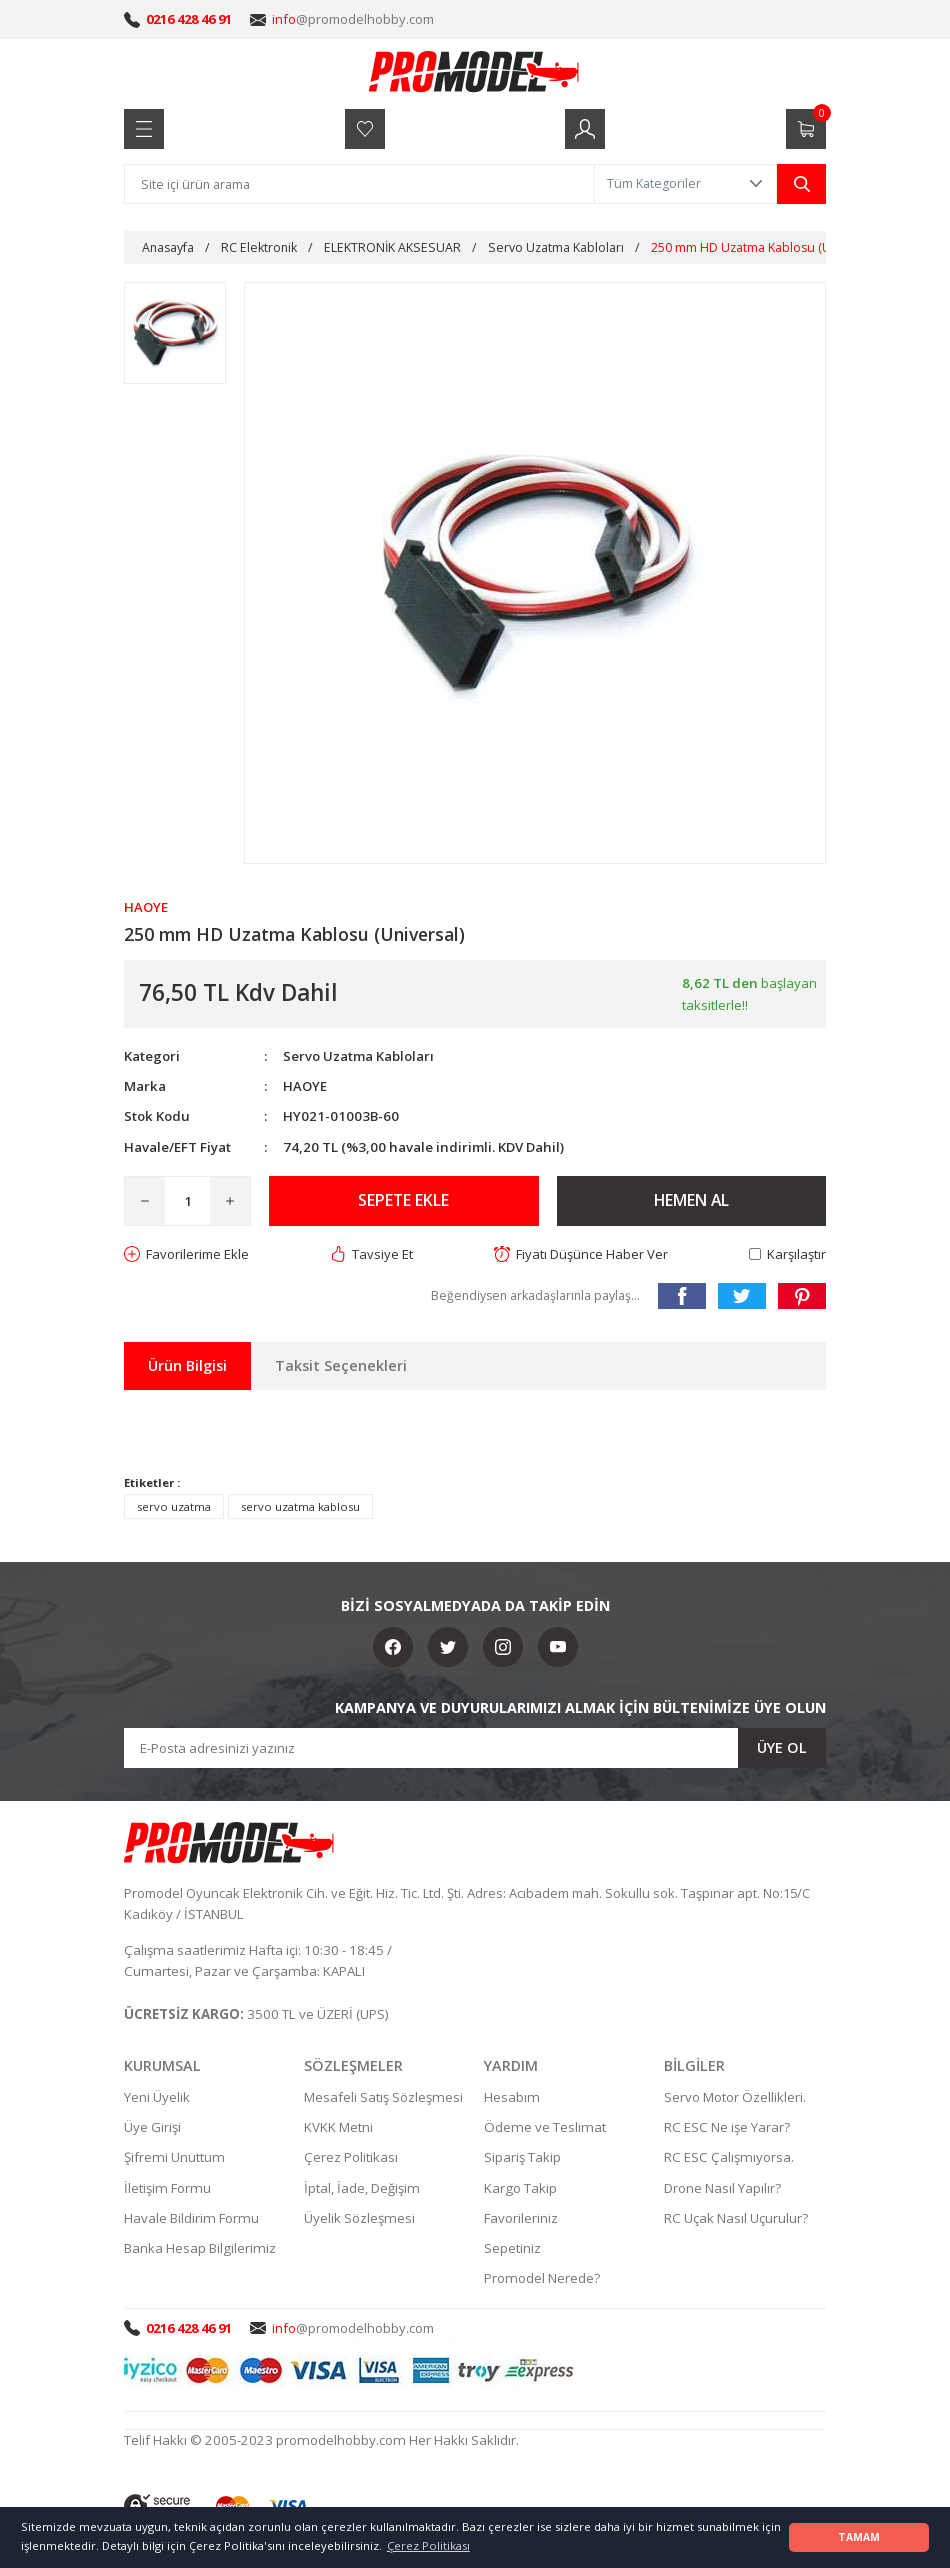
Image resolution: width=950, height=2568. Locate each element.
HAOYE (305, 1086)
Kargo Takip (520, 2188)
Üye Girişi (152, 2128)
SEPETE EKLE (404, 1201)
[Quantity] (187, 1201)
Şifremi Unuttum (174, 2158)
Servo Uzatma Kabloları (358, 1056)
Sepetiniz (512, 2249)
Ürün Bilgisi (187, 1365)
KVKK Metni (338, 2128)
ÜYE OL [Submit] (782, 1747)
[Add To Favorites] (187, 1254)
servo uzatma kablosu (300, 1506)
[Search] (359, 184)
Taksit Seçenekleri (341, 1365)
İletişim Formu (167, 2188)
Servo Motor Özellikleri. (735, 2098)
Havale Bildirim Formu (191, 2219)
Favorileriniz (521, 2219)
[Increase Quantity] (230, 1201)
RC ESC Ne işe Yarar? (727, 2128)
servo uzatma (174, 1506)
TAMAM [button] (859, 2537)
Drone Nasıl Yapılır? (722, 2188)
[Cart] (806, 129)
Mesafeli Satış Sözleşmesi (383, 2098)
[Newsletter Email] (475, 1748)
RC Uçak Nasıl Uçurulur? (736, 2219)
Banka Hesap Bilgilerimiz (200, 2249)
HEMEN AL (691, 1201)
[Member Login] (585, 129)
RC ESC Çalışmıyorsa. (729, 2158)
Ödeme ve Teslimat (545, 2128)
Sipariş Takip (522, 2158)
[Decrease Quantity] (145, 1201)
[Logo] (475, 71)
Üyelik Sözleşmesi (359, 2219)
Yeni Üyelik (157, 2098)
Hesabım (512, 2098)
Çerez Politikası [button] (428, 2545)
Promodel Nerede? (542, 2279)
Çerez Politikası (351, 2158)
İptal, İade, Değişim (362, 2188)
